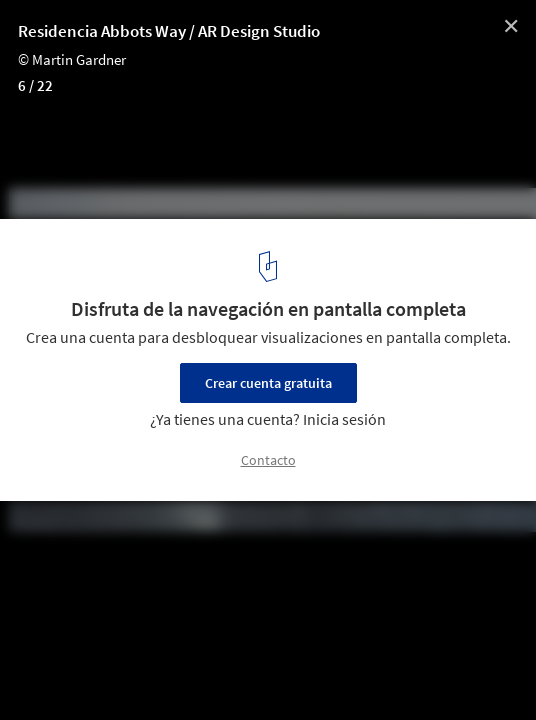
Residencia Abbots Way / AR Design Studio (169, 31)
